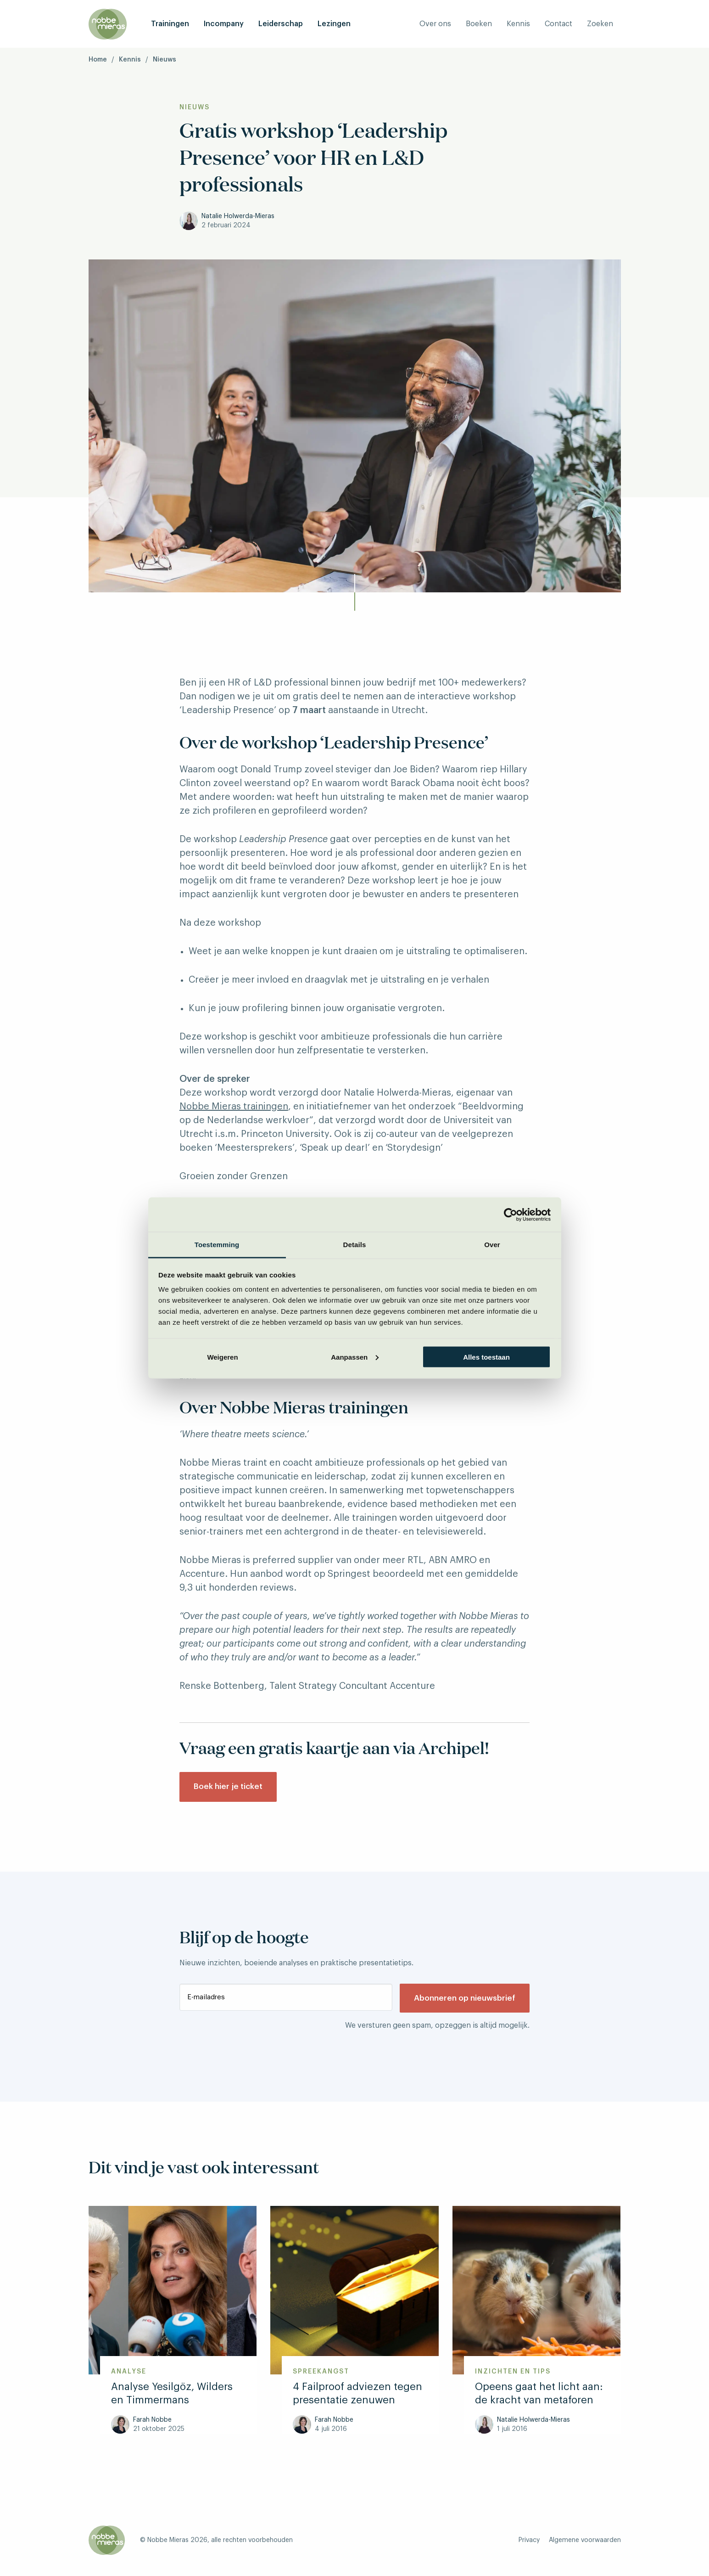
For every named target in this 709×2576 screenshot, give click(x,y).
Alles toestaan (486, 1357)
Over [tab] (492, 1245)
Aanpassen (355, 1357)
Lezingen (334, 24)
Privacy (529, 2543)
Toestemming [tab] (217, 1245)
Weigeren (222, 1357)
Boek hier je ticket (231, 1789)
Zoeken (600, 24)
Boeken (479, 24)
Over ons (435, 24)
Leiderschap (280, 24)
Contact (558, 24)
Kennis (518, 24)
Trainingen (170, 24)
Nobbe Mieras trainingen (233, 1106)
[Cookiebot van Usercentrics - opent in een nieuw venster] (510, 1214)
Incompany (224, 24)
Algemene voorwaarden (585, 2543)
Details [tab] (354, 1245)
